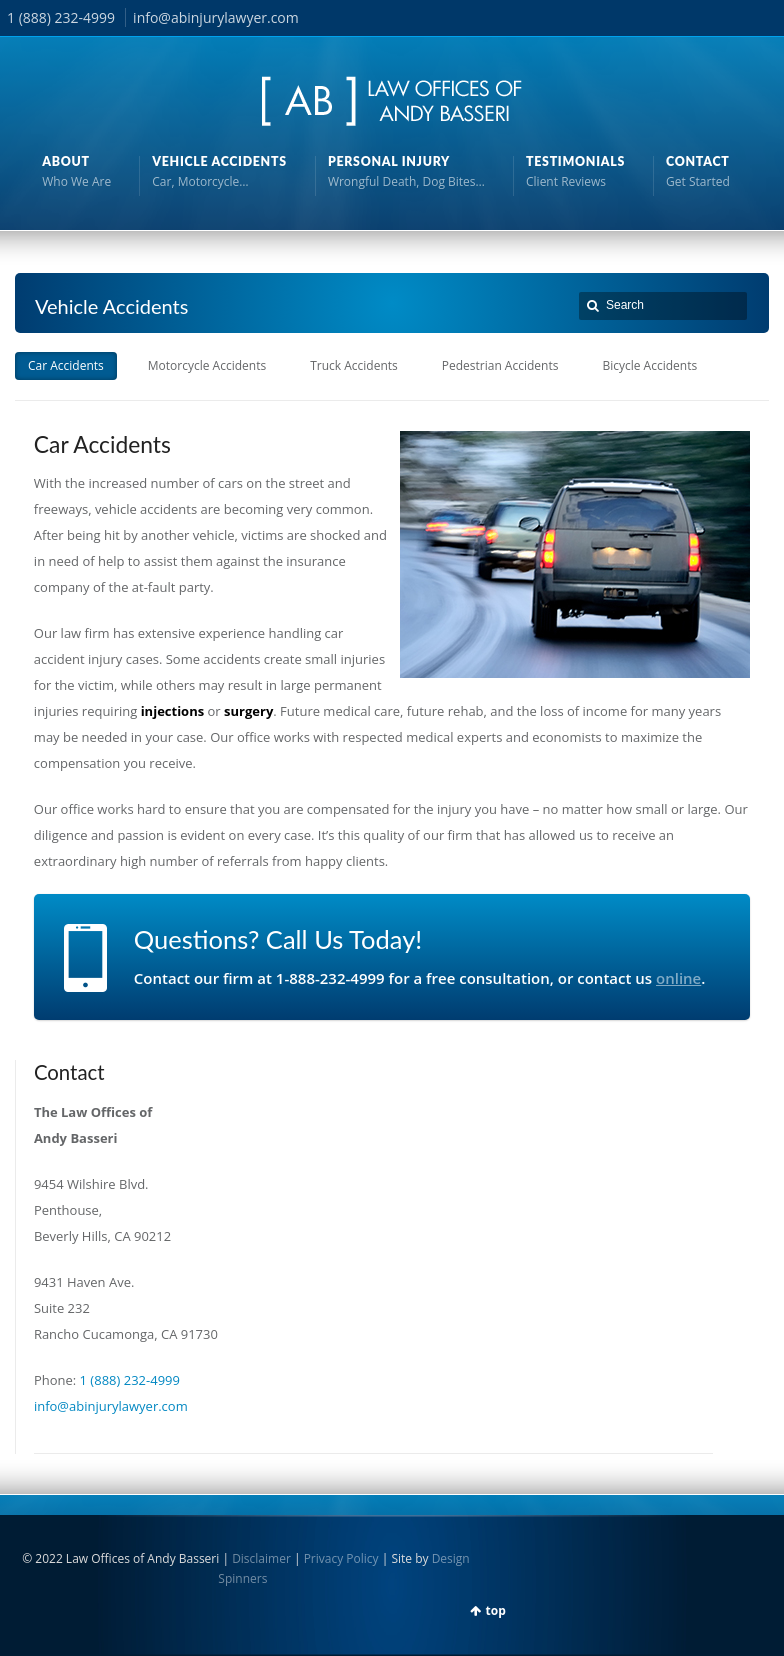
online (678, 978)
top (496, 1610)
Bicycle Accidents (649, 365)
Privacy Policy (341, 1558)
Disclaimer (261, 1558)
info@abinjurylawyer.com (216, 17)
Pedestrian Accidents (500, 365)
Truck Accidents (354, 365)
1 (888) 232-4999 (61, 17)
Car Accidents (66, 365)
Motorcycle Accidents (207, 365)
